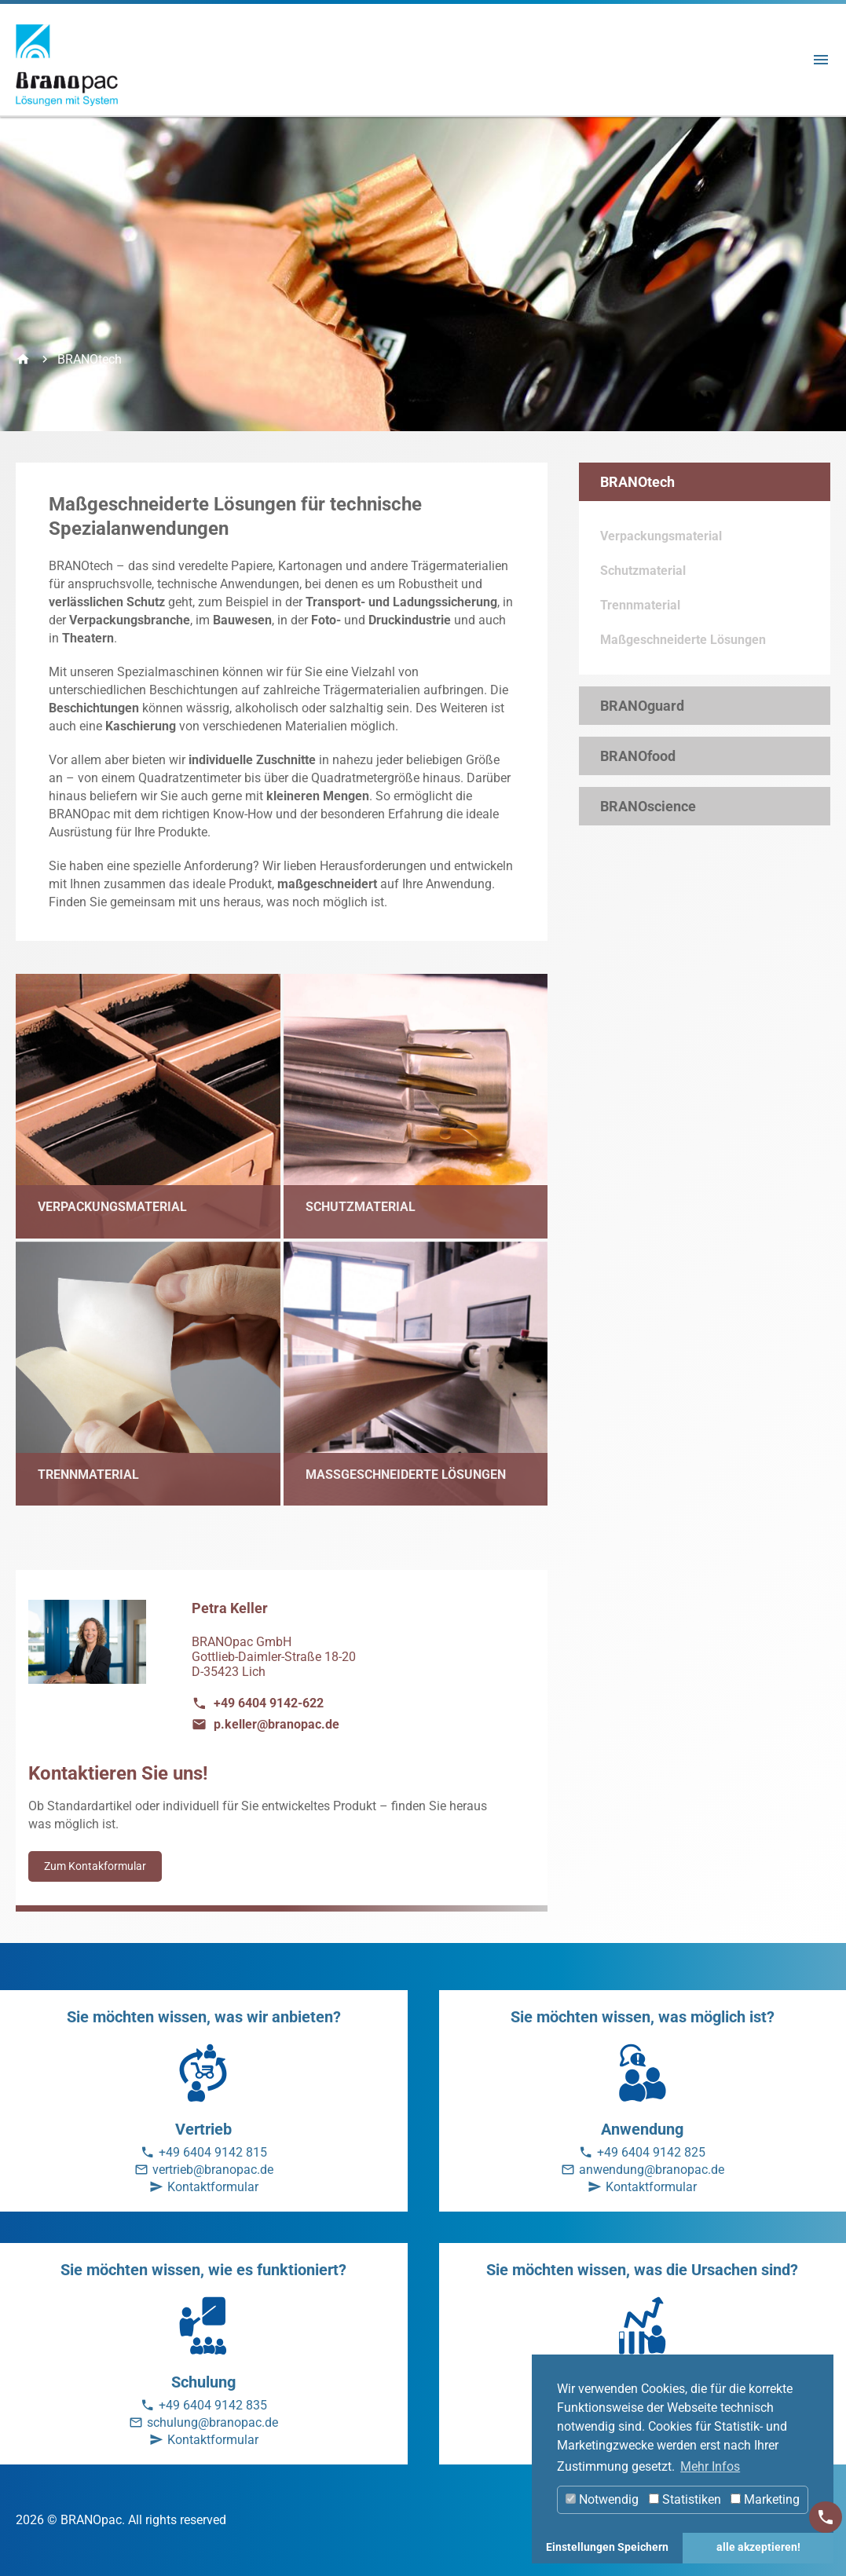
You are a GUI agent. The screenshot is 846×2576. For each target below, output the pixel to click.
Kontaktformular (212, 2186)
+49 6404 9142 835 (213, 2405)
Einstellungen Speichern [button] (607, 2547)
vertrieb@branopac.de (212, 2169)
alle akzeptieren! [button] (758, 2547)
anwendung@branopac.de (651, 2169)
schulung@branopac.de (212, 2422)
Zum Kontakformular (95, 1866)
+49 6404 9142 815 (213, 2152)
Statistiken (685, 2499)
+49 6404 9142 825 (651, 2152)
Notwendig (602, 2499)
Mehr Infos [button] (710, 2466)
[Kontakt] (825, 2517)
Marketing (765, 2499)
